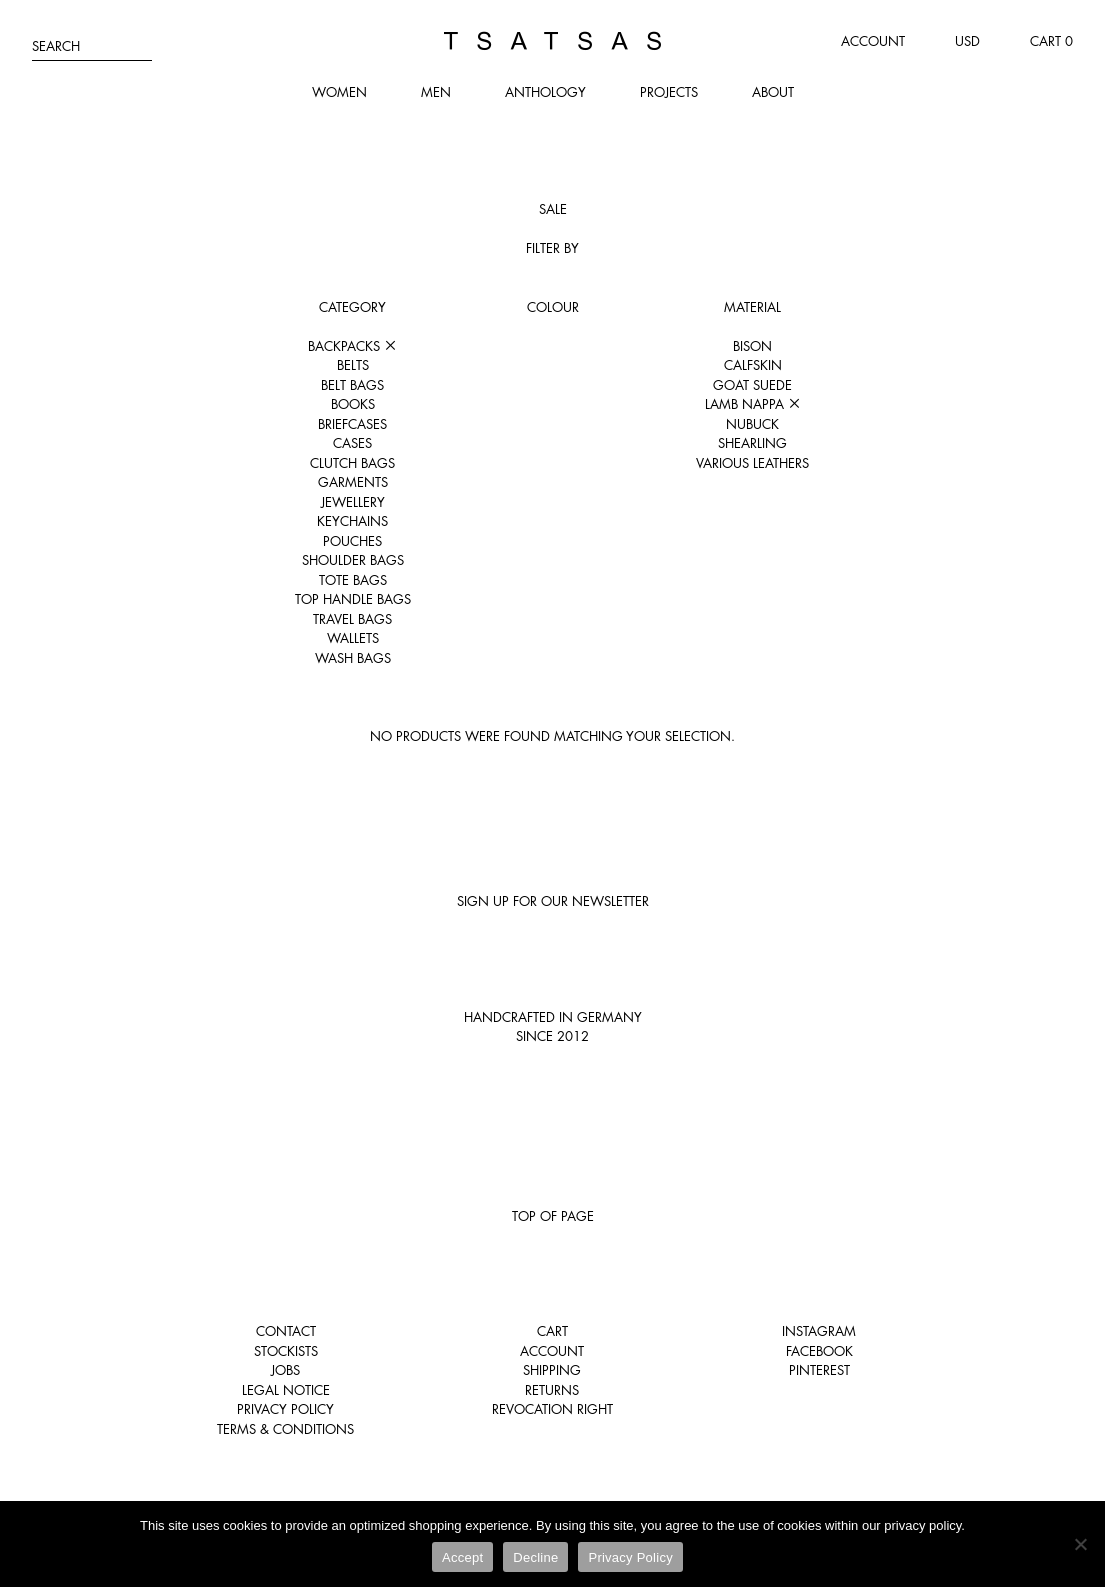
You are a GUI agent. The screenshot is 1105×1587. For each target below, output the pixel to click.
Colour (553, 307)
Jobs (285, 1370)
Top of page (553, 1216)
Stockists (286, 1351)
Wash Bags (353, 658)
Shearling (752, 443)
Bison (752, 346)
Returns (552, 1390)
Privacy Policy (285, 1409)
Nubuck (752, 424)
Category (352, 307)
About (773, 92)
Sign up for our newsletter (553, 901)
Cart (552, 1331)
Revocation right (552, 1409)
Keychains (352, 521)
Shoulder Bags (353, 560)
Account (873, 41)
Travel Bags (352, 619)
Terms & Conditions (285, 1429)
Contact (286, 1331)
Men (436, 92)
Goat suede (752, 385)
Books (353, 404)
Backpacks (352, 346)
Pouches (352, 541)
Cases (352, 443)
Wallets (353, 638)
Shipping (552, 1370)
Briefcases (352, 424)
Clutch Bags (352, 463)
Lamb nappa (753, 404)
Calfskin (753, 365)
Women (339, 92)
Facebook (819, 1351)
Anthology (545, 92)
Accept (462, 1557)
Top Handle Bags (353, 599)
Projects (669, 92)
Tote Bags (353, 580)
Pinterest (819, 1370)
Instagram (819, 1331)
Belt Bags (352, 385)
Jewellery (353, 502)
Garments (353, 482)
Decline (535, 1557)
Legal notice (286, 1390)
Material (752, 307)
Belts (353, 365)
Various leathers (752, 463)
